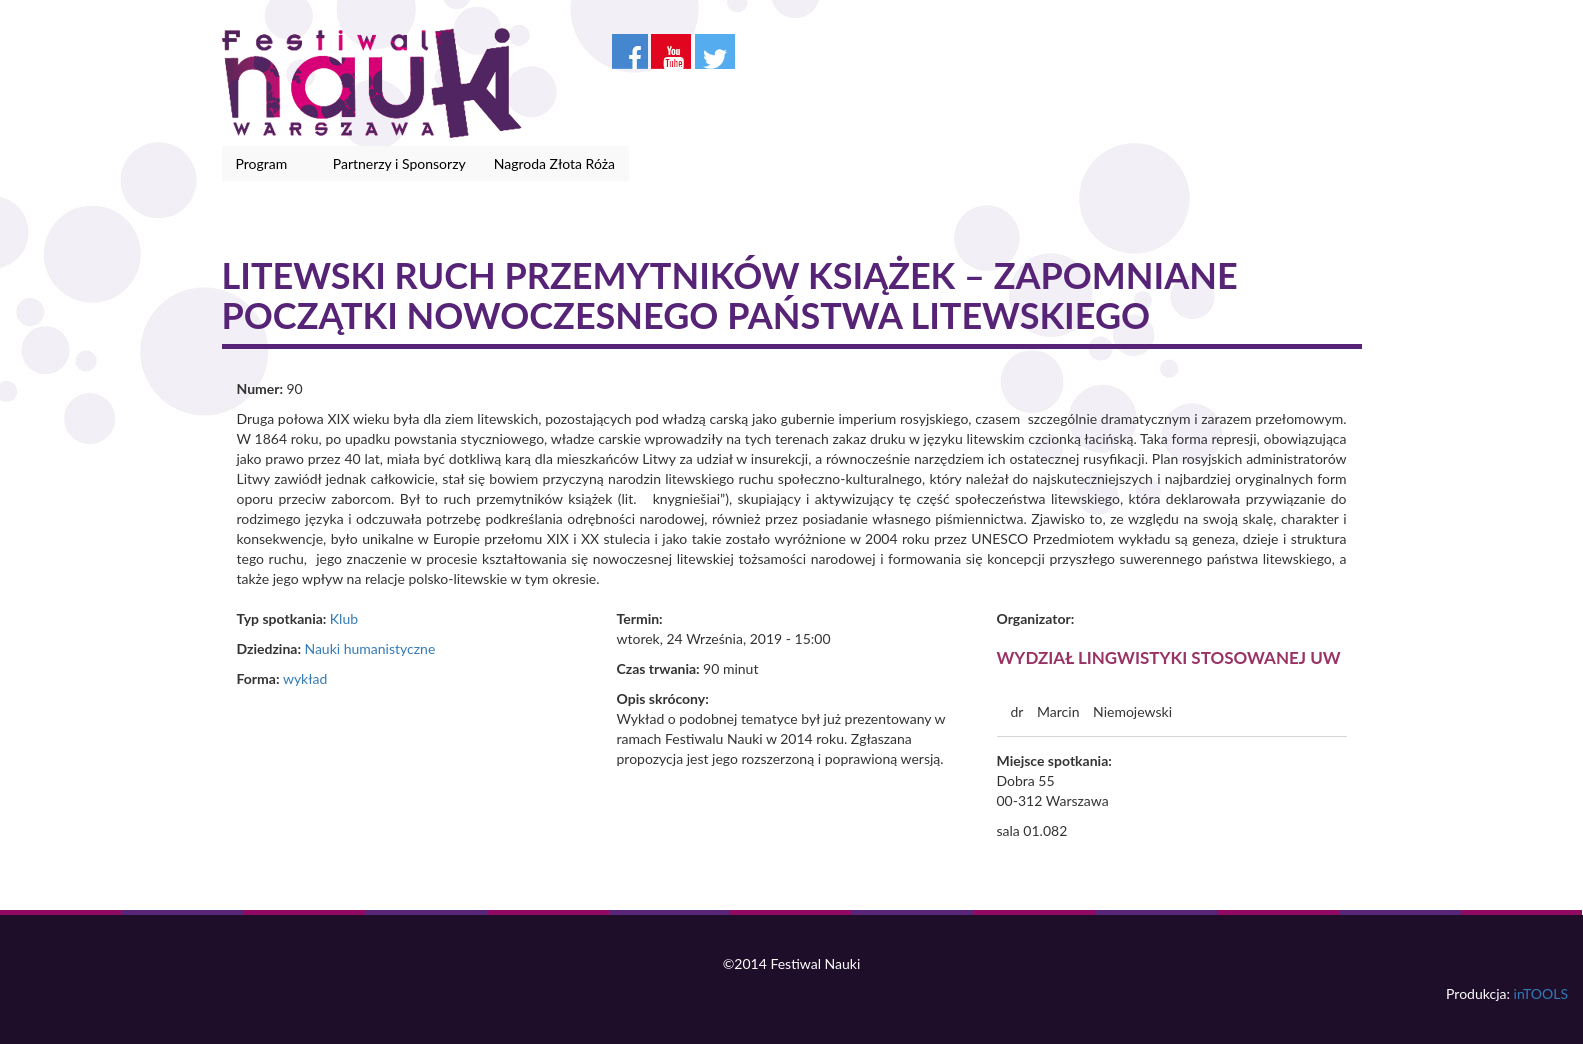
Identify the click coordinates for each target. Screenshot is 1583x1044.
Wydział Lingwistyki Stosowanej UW (1169, 657)
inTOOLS (1541, 993)
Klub (344, 618)
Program (265, 164)
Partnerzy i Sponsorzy (399, 163)
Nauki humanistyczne (369, 648)
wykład (305, 678)
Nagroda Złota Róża (554, 163)
